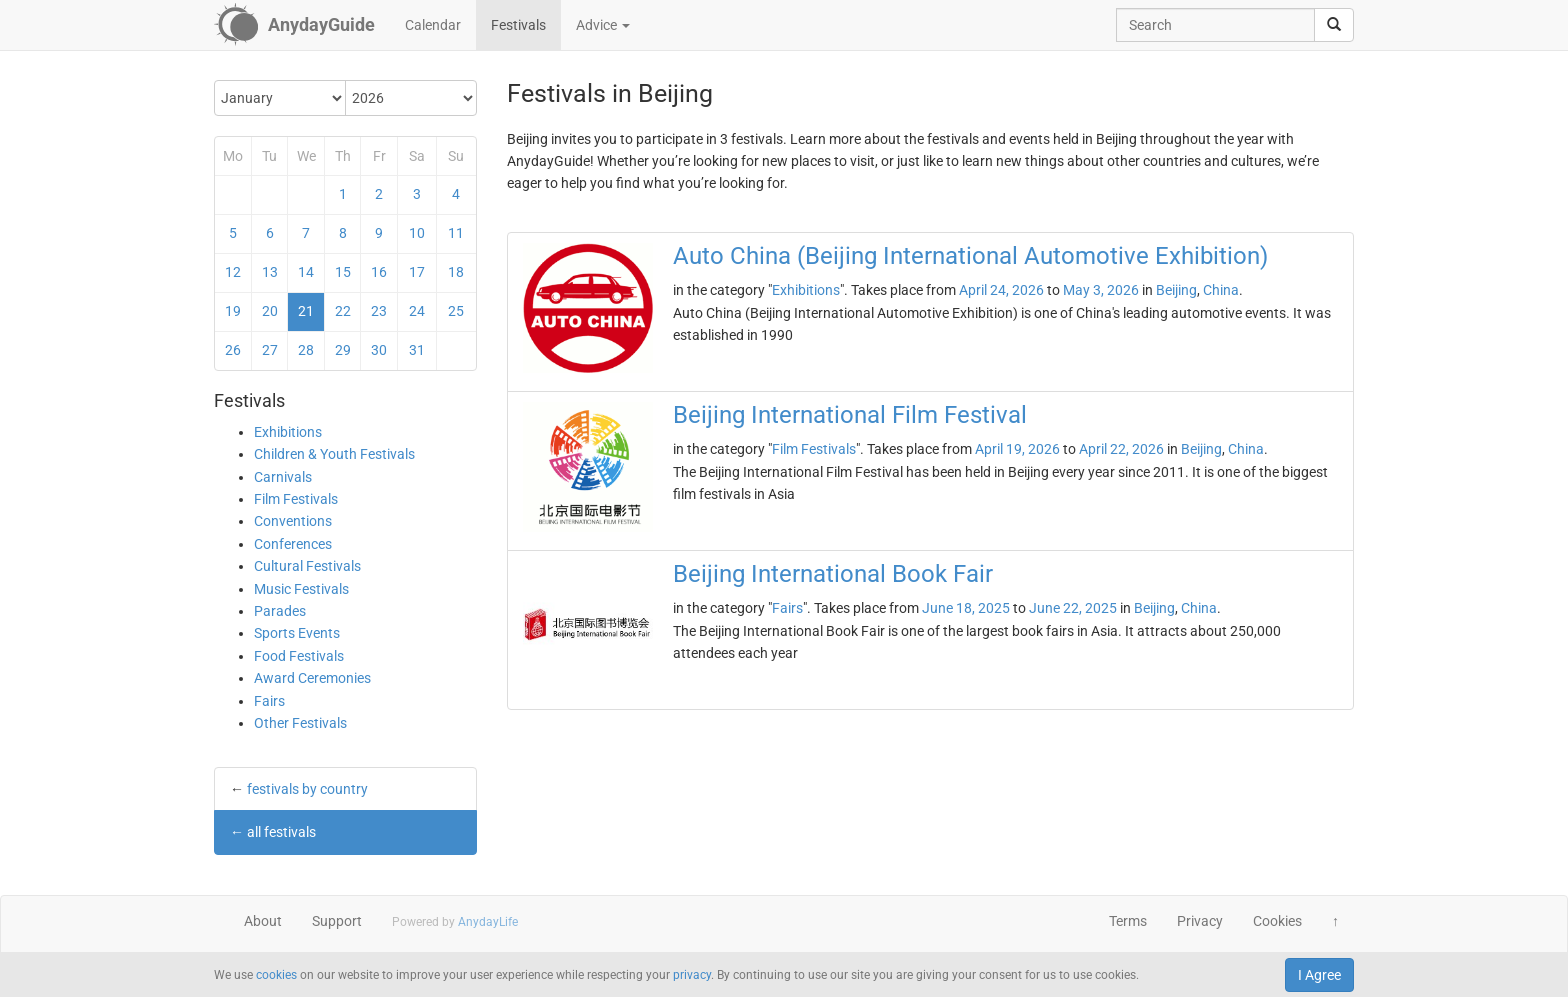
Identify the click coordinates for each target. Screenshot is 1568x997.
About (263, 921)
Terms (1128, 921)
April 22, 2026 (1121, 449)
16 (379, 272)
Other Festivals (300, 723)
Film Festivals (296, 499)
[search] (1334, 25)
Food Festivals (299, 656)
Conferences (293, 544)
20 (270, 311)
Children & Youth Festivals (334, 454)
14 (306, 272)
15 (343, 272)
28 (306, 350)
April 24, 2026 (1001, 290)
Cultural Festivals (307, 566)
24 (417, 311)
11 (456, 233)
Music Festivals (301, 589)
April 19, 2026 (1017, 449)
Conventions (293, 521)
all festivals (281, 832)
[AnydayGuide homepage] (294, 25)
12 (233, 272)
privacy (692, 975)
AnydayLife (488, 922)
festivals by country (307, 789)
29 (343, 350)
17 (417, 272)
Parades (280, 611)
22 (343, 311)
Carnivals (283, 477)
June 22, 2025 (1073, 608)
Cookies (1277, 921)
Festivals (518, 25)
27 (270, 350)
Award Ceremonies (312, 678)
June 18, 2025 (966, 608)
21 (306, 311)
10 (417, 233)
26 (233, 350)
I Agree (1319, 975)
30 (379, 350)
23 (379, 311)
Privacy (1200, 921)
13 (270, 272)
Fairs (269, 701)
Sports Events (297, 633)
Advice (603, 25)
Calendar (433, 25)
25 (456, 311)
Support (337, 921)
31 (417, 350)
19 (233, 311)
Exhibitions (288, 432)
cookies (276, 975)
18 (456, 272)
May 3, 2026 (1101, 290)
